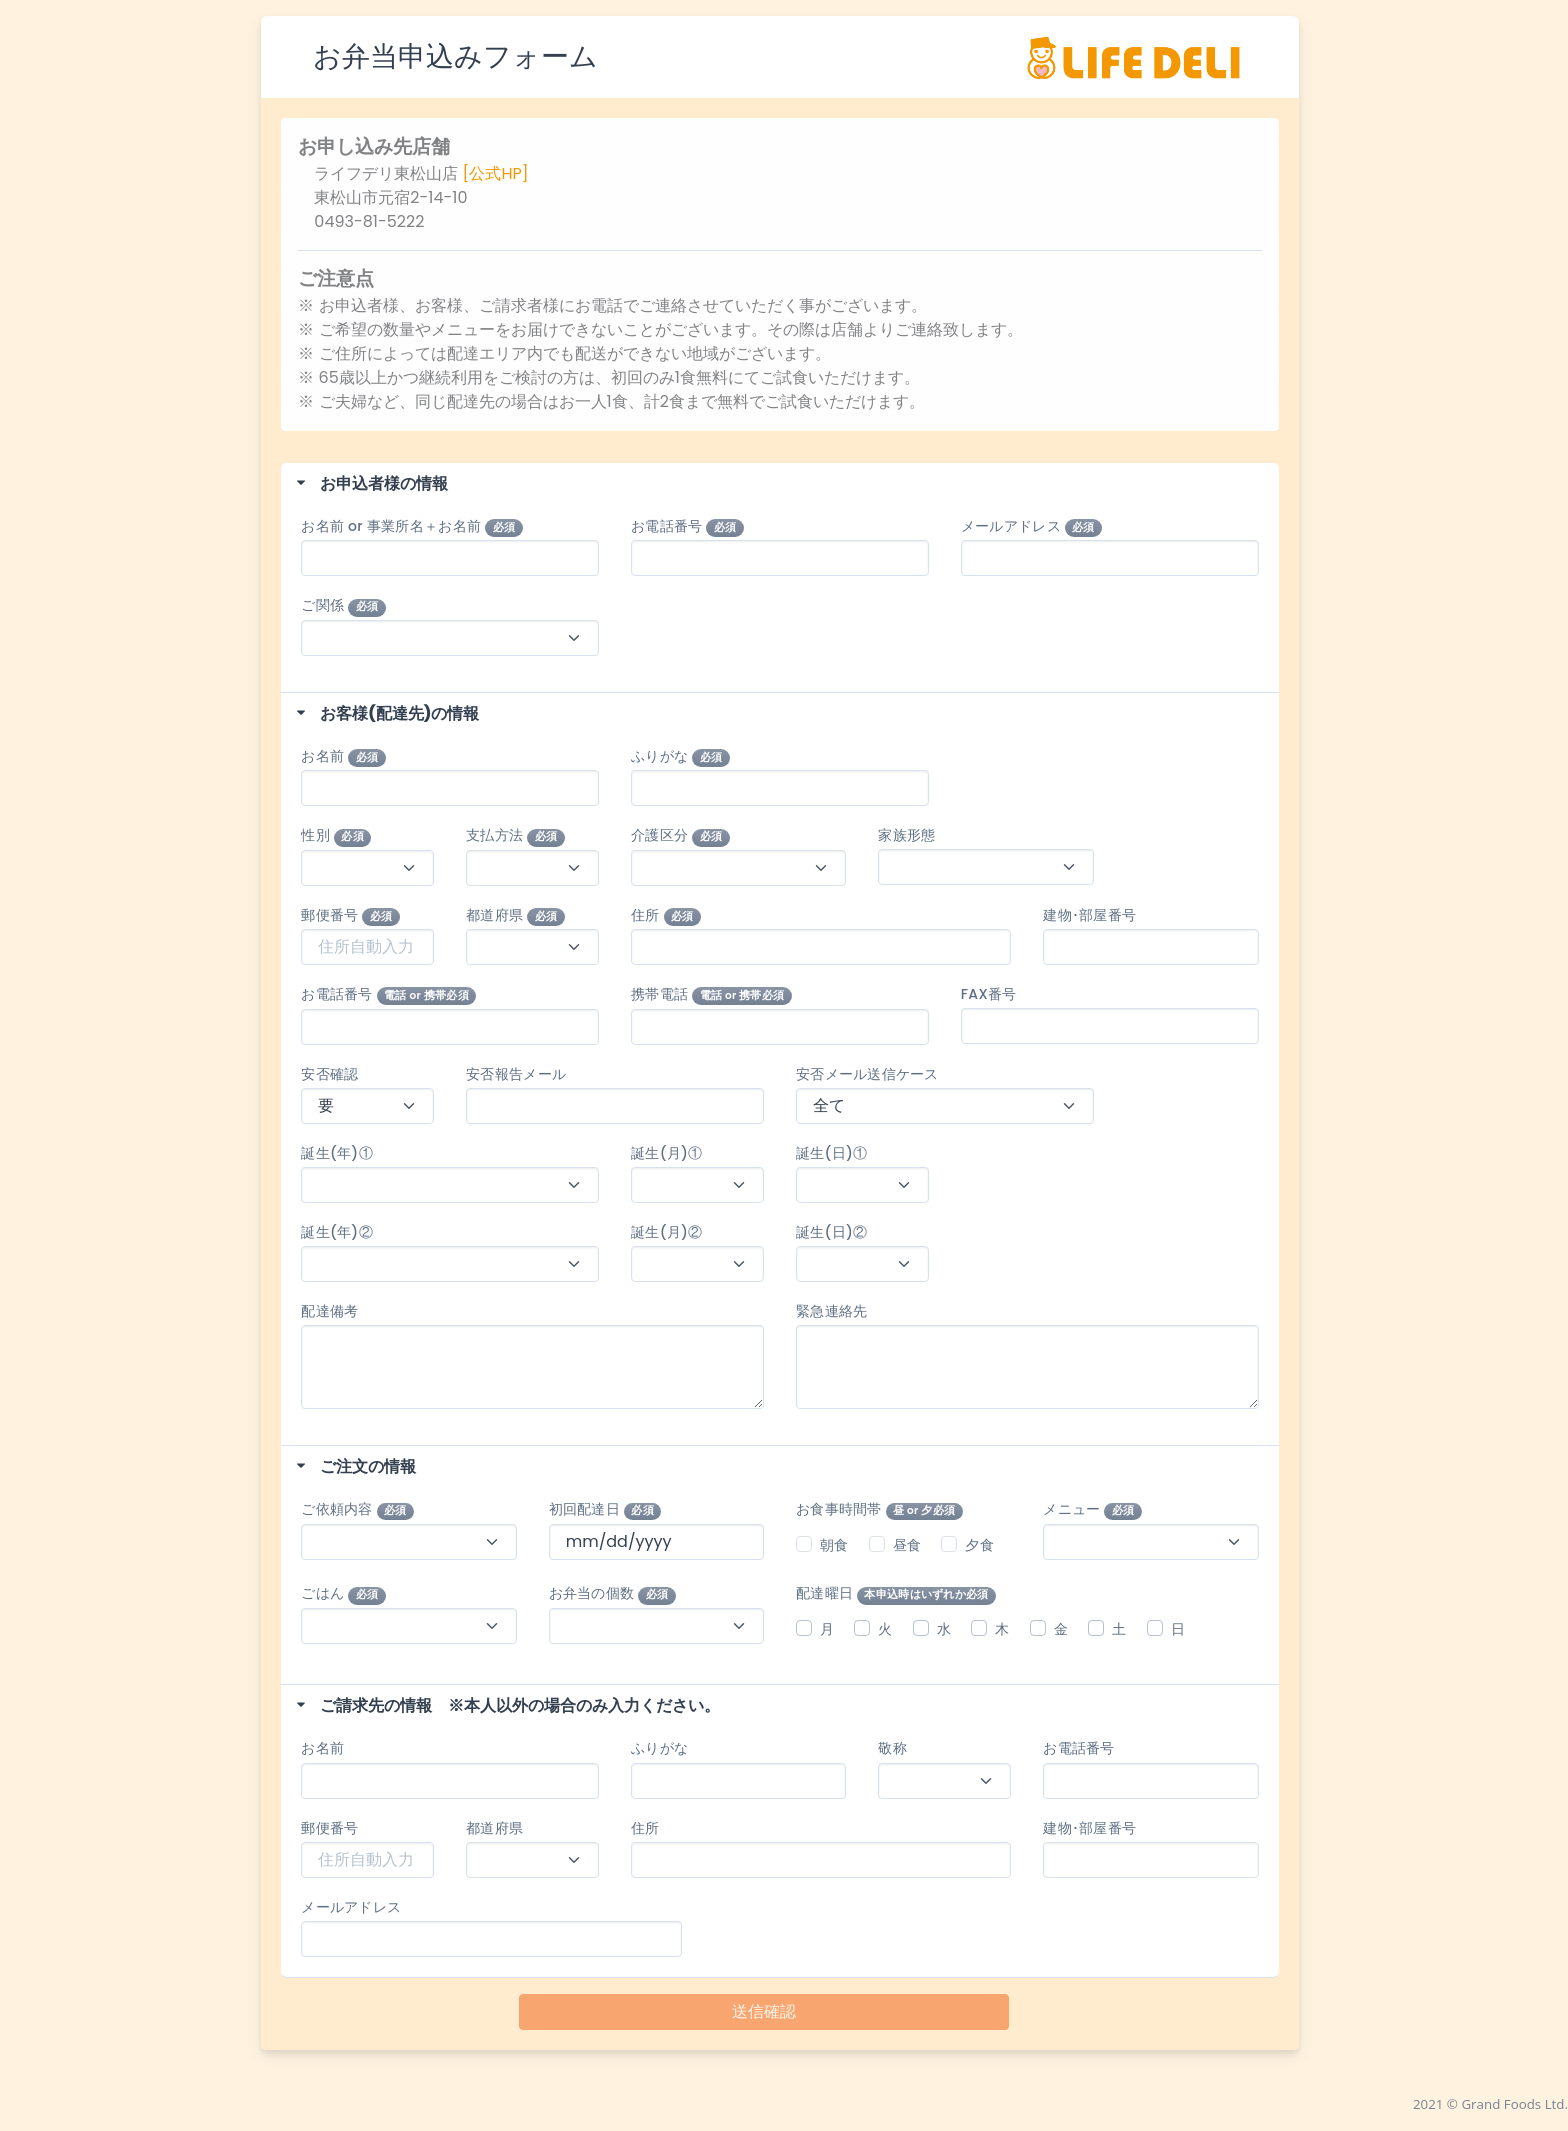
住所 (666, 915)
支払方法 (515, 835)
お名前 (343, 756)
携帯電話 (711, 994)
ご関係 (343, 605)
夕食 (979, 1545)
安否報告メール (516, 1074)
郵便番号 (350, 915)
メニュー (1092, 1509)
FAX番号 (989, 994)
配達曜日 (896, 1593)
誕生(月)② (666, 1232)
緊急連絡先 (831, 1311)
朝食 (834, 1545)
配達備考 (329, 1311)
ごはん (343, 1593)
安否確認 (329, 1074)
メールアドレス (1031, 526)
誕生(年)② (344, 1232)
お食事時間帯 (879, 1509)
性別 (336, 835)
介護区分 (680, 835)
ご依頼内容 (357, 1509)
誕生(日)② (831, 1232)
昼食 (907, 1545)
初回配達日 (605, 1509)
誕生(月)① (666, 1153)
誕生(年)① (344, 1153)
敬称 (892, 1748)
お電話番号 (687, 526)
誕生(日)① (831, 1153)
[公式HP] (496, 173)
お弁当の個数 (612, 1593)
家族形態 (906, 835)
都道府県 (515, 915)
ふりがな (680, 756)
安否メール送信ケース (867, 1074)
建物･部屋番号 (1089, 915)
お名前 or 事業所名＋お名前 (411, 526)
